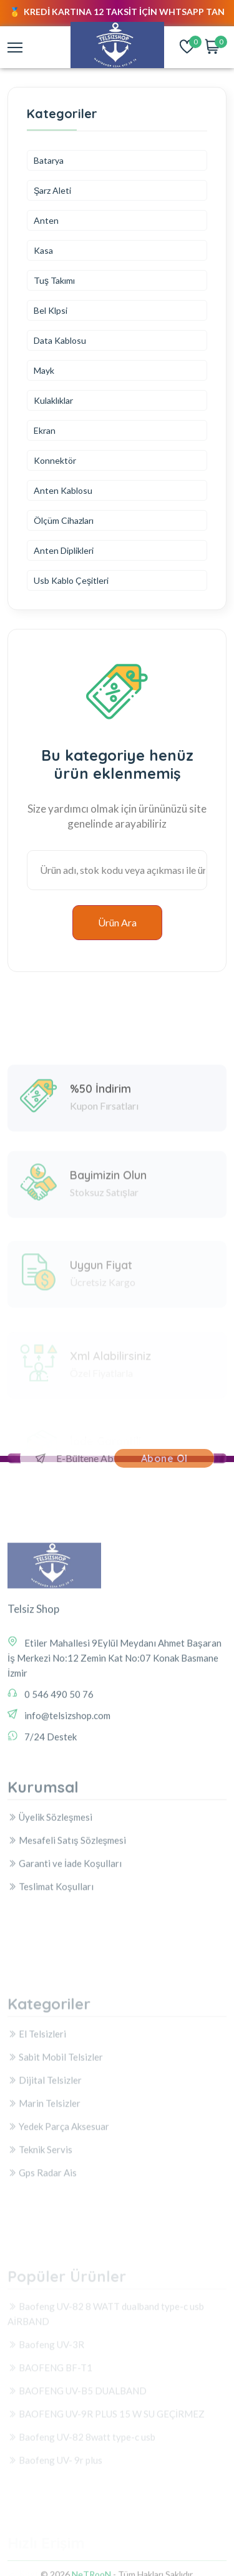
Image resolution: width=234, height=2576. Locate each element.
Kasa (43, 250)
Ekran (45, 430)
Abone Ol (164, 1458)
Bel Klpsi (50, 310)
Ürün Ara (117, 922)
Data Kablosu (60, 340)
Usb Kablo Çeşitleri (71, 580)
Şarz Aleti (52, 190)
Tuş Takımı (54, 280)
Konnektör (55, 460)
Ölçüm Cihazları (64, 520)
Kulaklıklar (53, 400)
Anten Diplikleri (64, 550)
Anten (46, 220)
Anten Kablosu (63, 490)
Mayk (44, 370)
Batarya (49, 160)
